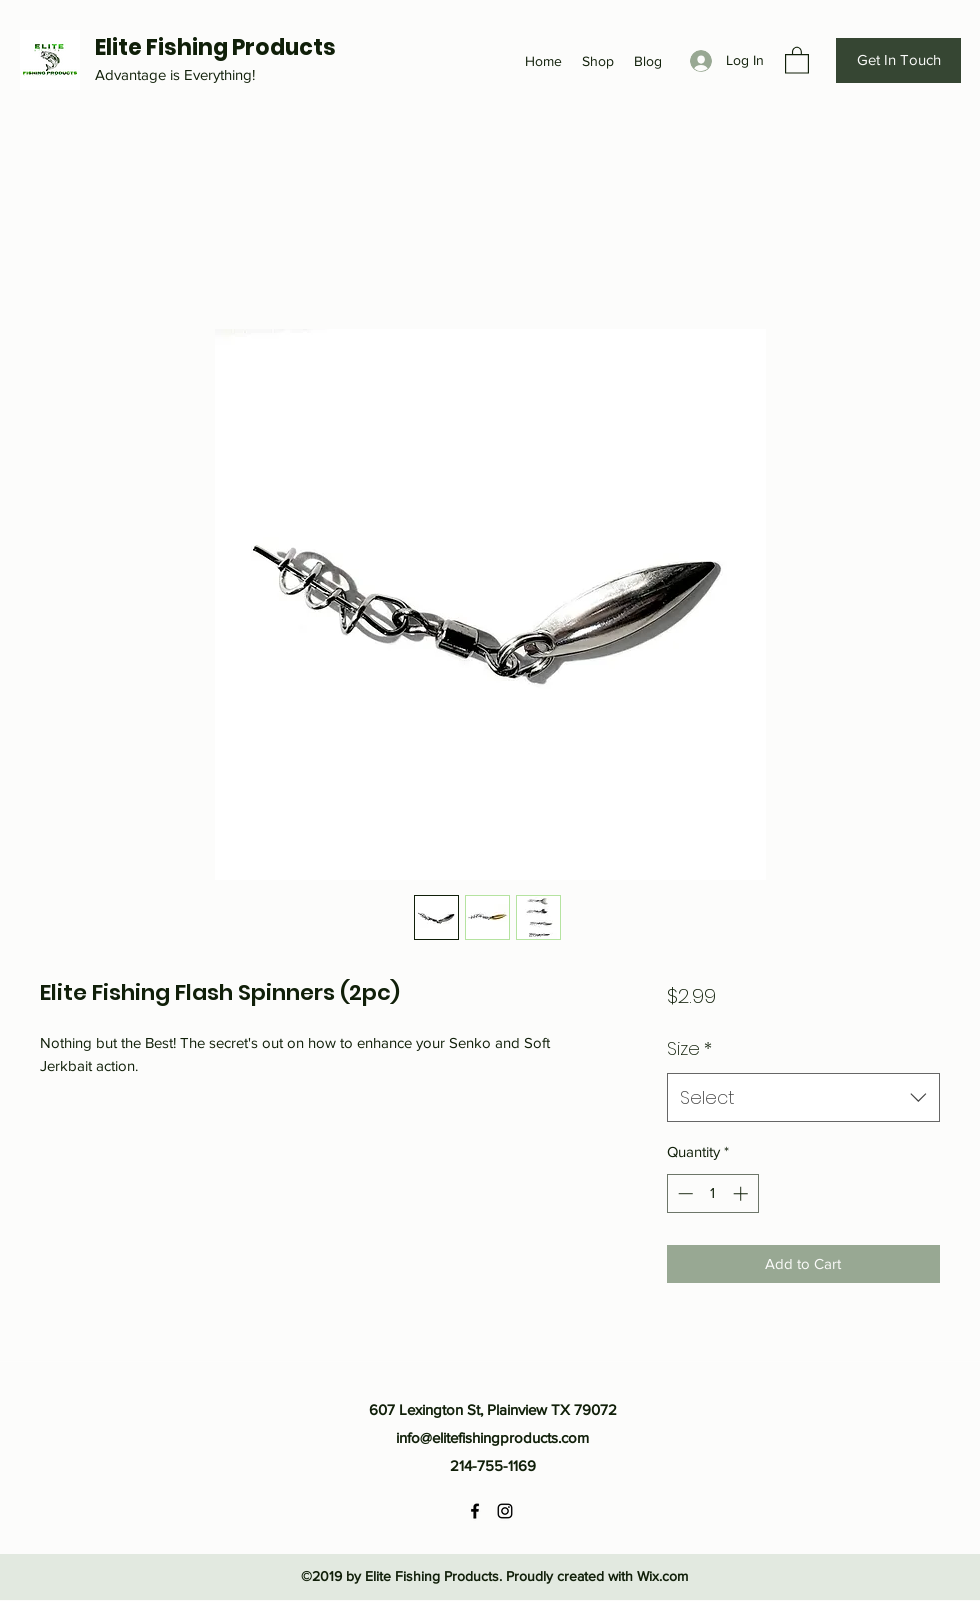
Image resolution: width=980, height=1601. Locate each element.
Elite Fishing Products (215, 47)
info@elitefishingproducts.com (492, 1437)
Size (689, 1048)
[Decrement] (683, 1193)
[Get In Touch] (898, 60)
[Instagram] (505, 1511)
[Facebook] (475, 1511)
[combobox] (803, 1098)
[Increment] (742, 1193)
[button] (797, 59)
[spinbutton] (712, 1193)
